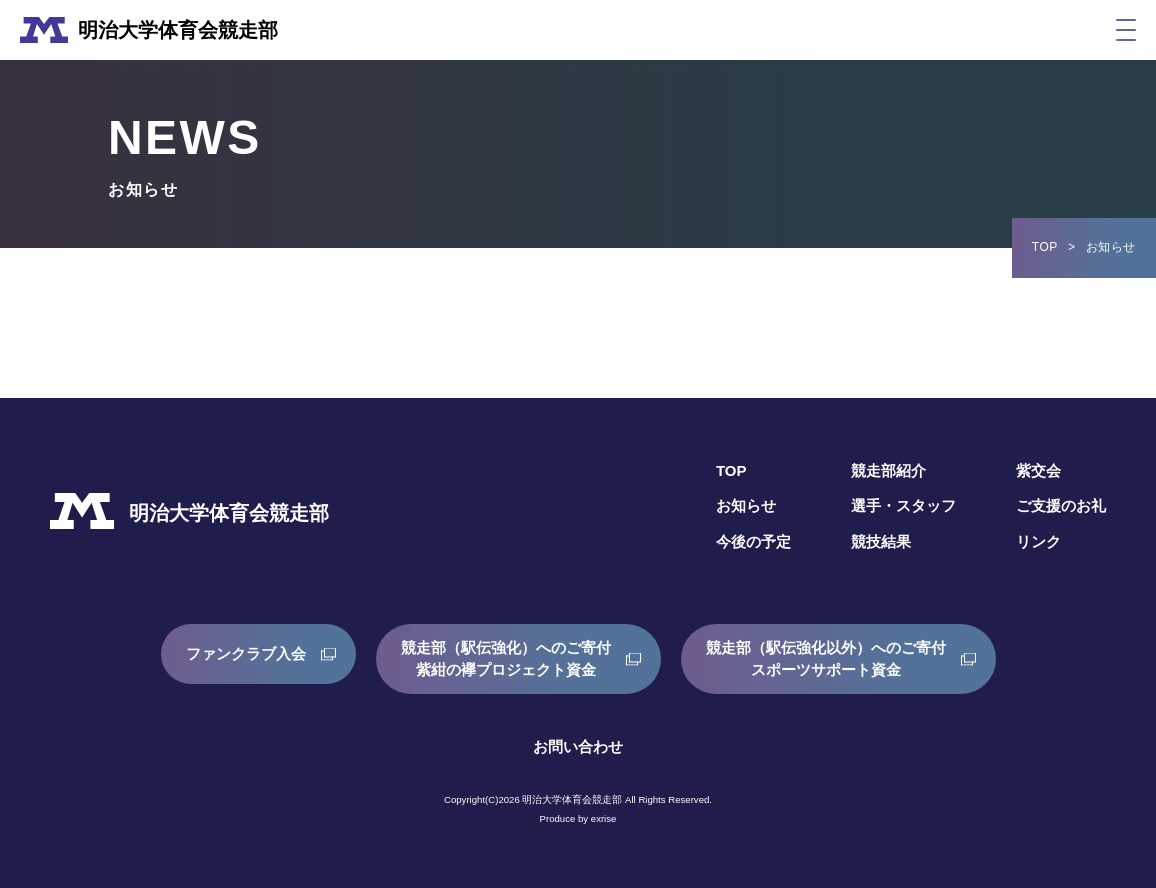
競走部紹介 (878, 470)
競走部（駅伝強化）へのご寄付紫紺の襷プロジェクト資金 (502, 658)
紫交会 (1034, 470)
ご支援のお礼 (1058, 505)
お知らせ (730, 505)
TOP (1045, 247)
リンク (1034, 541)
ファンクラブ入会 (231, 658)
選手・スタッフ (894, 505)
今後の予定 (738, 541)
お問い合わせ (578, 746)
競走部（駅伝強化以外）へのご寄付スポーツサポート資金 (837, 658)
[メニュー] (1126, 30)
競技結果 (870, 541)
